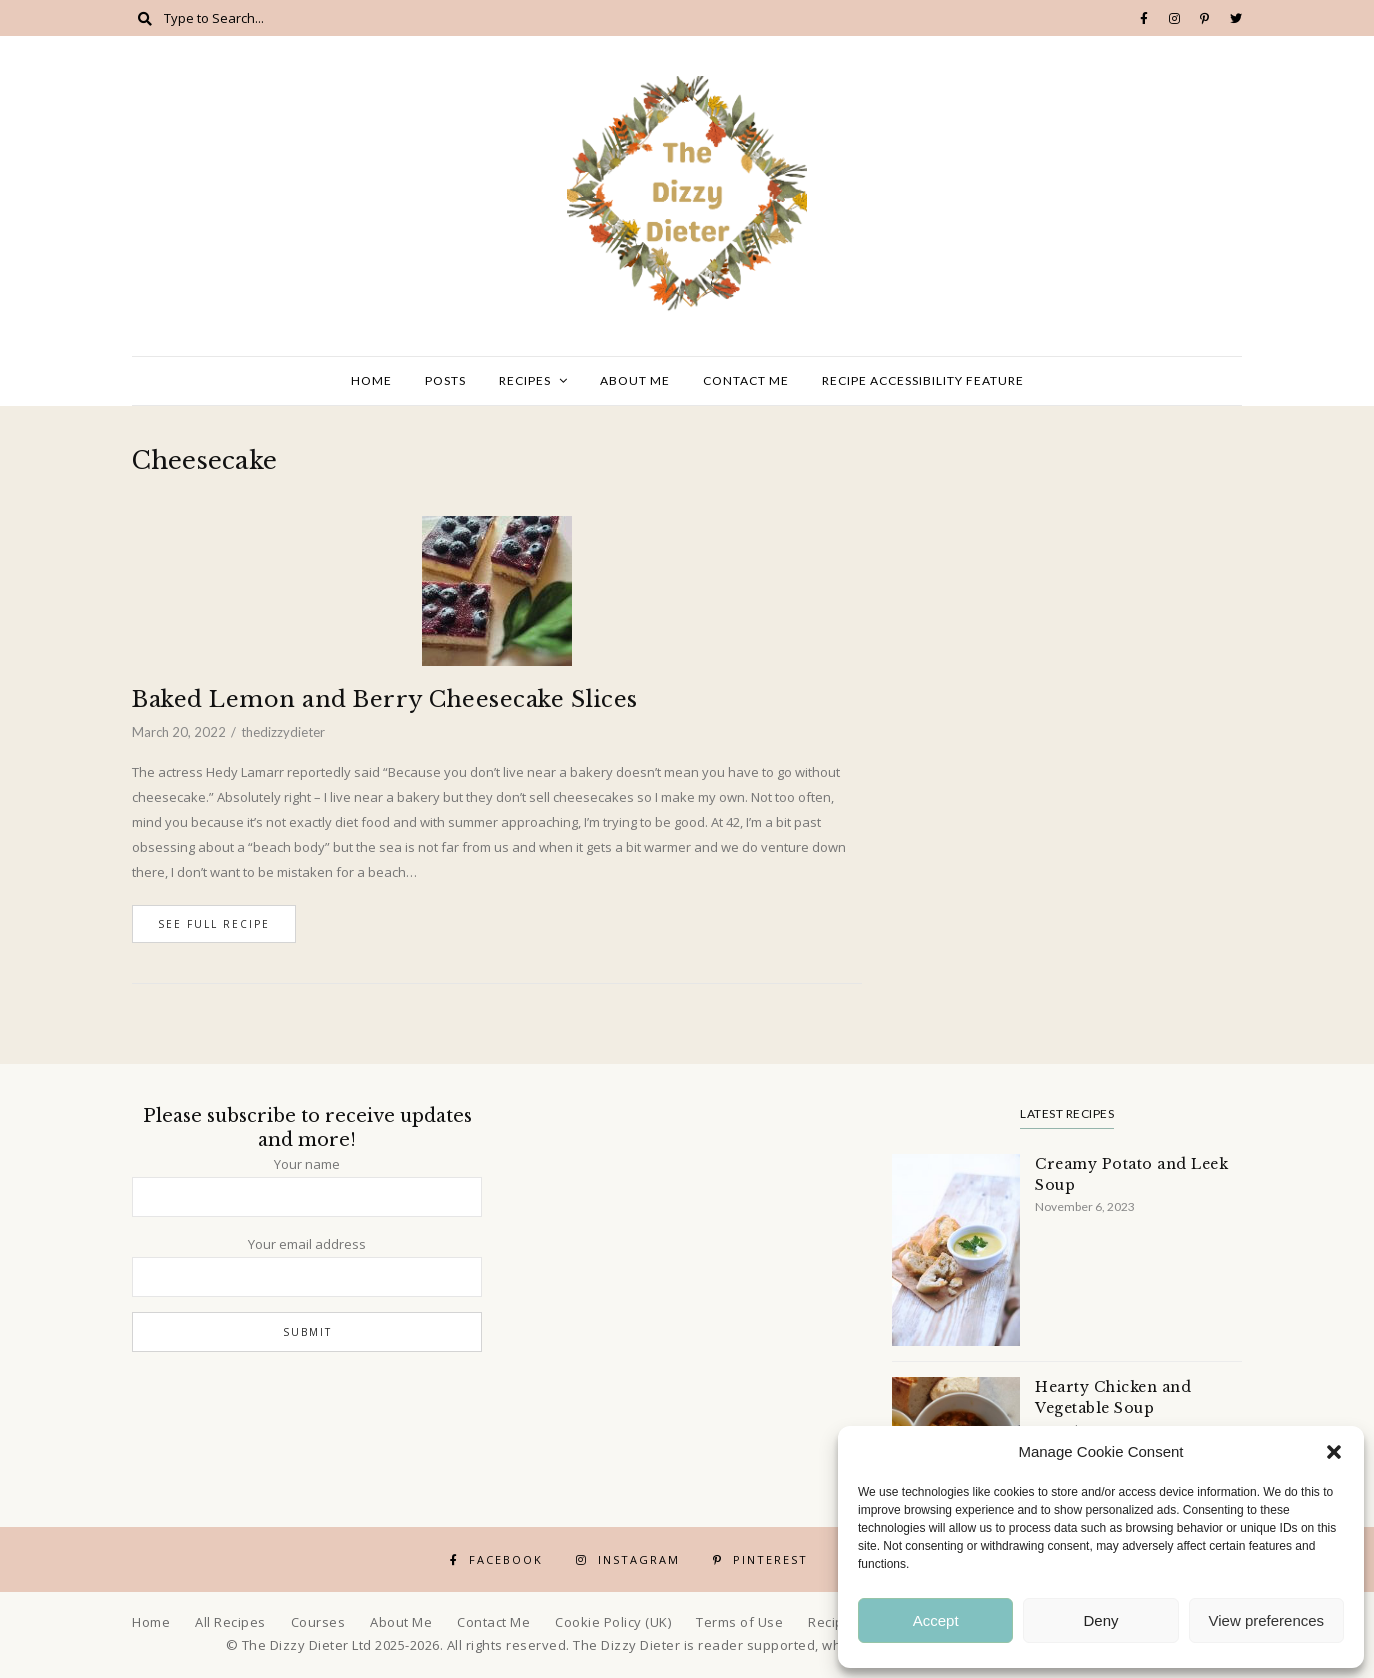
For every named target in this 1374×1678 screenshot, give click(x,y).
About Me (635, 380)
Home (371, 380)
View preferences (1267, 1620)
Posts (445, 380)
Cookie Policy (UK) (613, 1622)
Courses (318, 1622)
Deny (1100, 1620)
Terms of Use (739, 1622)
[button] (1334, 1452)
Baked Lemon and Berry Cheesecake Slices (385, 699)
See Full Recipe (214, 924)
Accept (936, 1620)
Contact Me (746, 380)
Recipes (525, 380)
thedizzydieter (283, 732)
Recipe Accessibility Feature (923, 380)
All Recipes (230, 1622)
